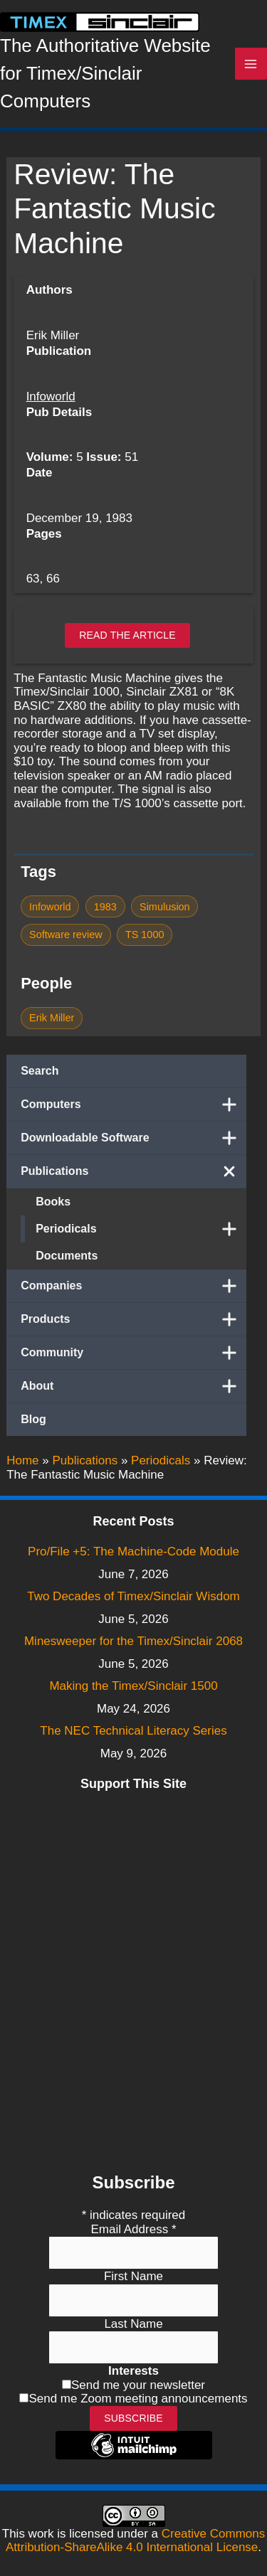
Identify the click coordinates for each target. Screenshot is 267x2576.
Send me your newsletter (138, 2385)
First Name (133, 2276)
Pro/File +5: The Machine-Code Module (133, 1551)
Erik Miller (51, 1017)
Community (133, 1352)
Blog (33, 1419)
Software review (66, 934)
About (133, 1386)
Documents (67, 1256)
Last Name (133, 2324)
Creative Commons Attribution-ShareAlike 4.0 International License (135, 2541)
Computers (133, 1104)
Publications (133, 1171)
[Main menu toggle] (251, 64)
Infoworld (50, 396)
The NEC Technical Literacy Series (133, 1730)
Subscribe (133, 2418)
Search (39, 1071)
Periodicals (141, 1228)
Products (133, 1319)
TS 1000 (144, 934)
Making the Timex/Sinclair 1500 (133, 1686)
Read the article (127, 635)
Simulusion (165, 906)
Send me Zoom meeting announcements (137, 2398)
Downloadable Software (133, 1138)
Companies (133, 1286)
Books (53, 1202)
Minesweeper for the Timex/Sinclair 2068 (133, 1641)
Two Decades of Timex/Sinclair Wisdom (133, 1596)
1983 (105, 906)
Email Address (133, 2229)
